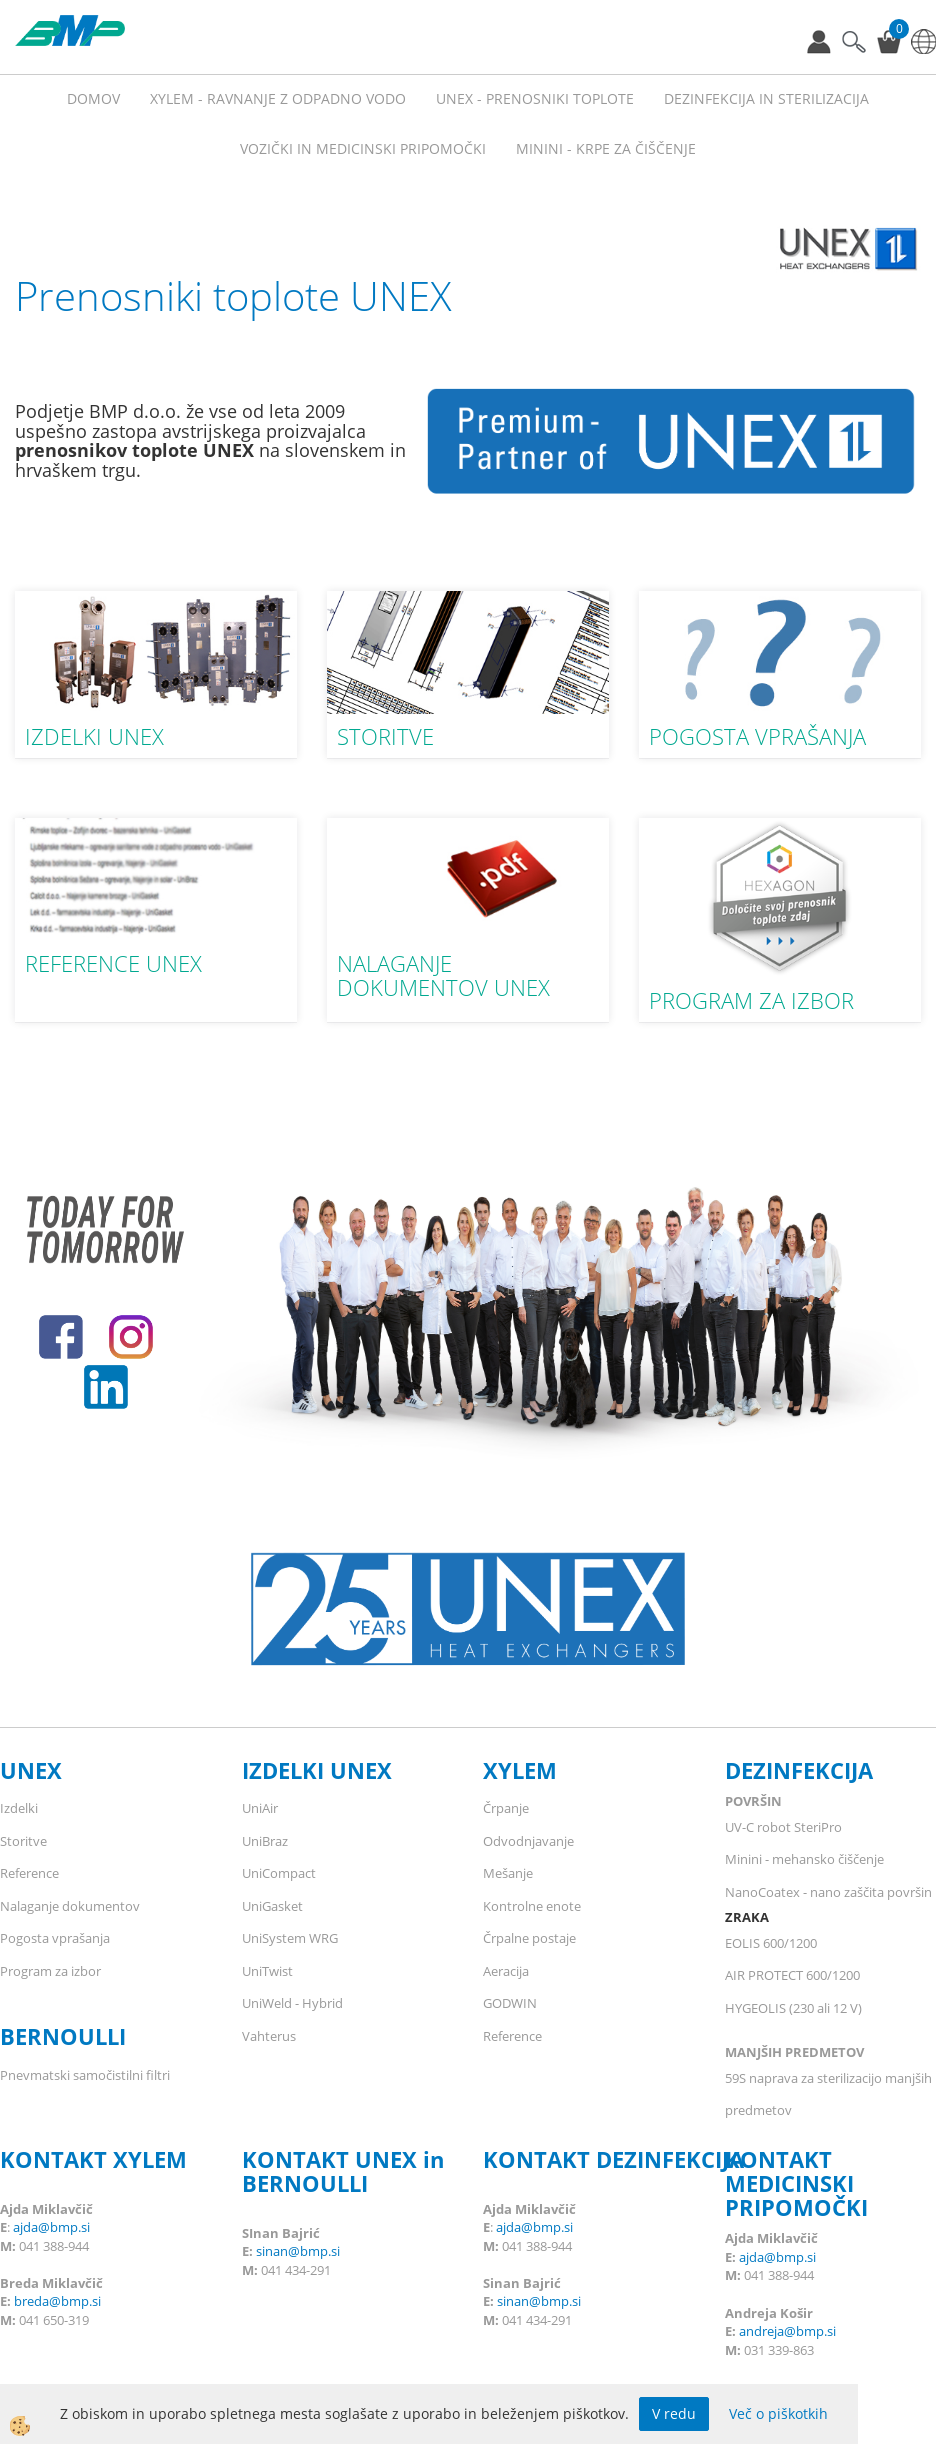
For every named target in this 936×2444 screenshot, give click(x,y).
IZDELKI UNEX (94, 736)
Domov (93, 98)
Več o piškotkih (778, 2413)
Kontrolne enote (532, 1906)
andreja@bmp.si (787, 2331)
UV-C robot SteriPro (783, 1827)
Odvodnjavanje (528, 1841)
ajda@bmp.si (51, 2227)
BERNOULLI (63, 2036)
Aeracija (506, 1971)
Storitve (23, 1841)
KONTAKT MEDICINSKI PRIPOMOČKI (796, 2183)
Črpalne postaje (529, 1938)
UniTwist (267, 1971)
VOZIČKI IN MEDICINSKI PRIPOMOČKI (363, 148)
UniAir (260, 1808)
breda (31, 2301)
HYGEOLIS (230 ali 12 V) (793, 2008)
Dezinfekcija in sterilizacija (766, 98)
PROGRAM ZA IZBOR (751, 1000)
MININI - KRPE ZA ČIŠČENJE (606, 148)
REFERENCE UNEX (113, 963)
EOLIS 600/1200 (771, 1943)
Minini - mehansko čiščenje (804, 1859)
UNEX (31, 1770)
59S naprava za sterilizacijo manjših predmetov (828, 2094)
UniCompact (279, 1873)
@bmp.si (75, 2301)
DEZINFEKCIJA (799, 1770)
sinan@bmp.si (298, 2251)
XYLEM (520, 1770)
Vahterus (269, 2036)
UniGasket (272, 1906)
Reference (29, 1873)
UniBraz (265, 1841)
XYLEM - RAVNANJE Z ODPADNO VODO (278, 98)
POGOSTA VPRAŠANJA (757, 736)
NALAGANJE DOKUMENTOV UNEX (443, 975)
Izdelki (19, 1808)
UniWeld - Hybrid (292, 2003)
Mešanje (508, 1873)
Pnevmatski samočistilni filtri (85, 2075)
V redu (674, 2413)
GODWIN (510, 2003)
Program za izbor (50, 1971)
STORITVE (385, 736)
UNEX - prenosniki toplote (535, 98)
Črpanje (506, 1808)
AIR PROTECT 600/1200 (792, 1975)
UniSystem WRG (290, 1938)
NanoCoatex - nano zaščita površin (828, 1892)
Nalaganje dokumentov (70, 1906)
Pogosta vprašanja (55, 1938)
